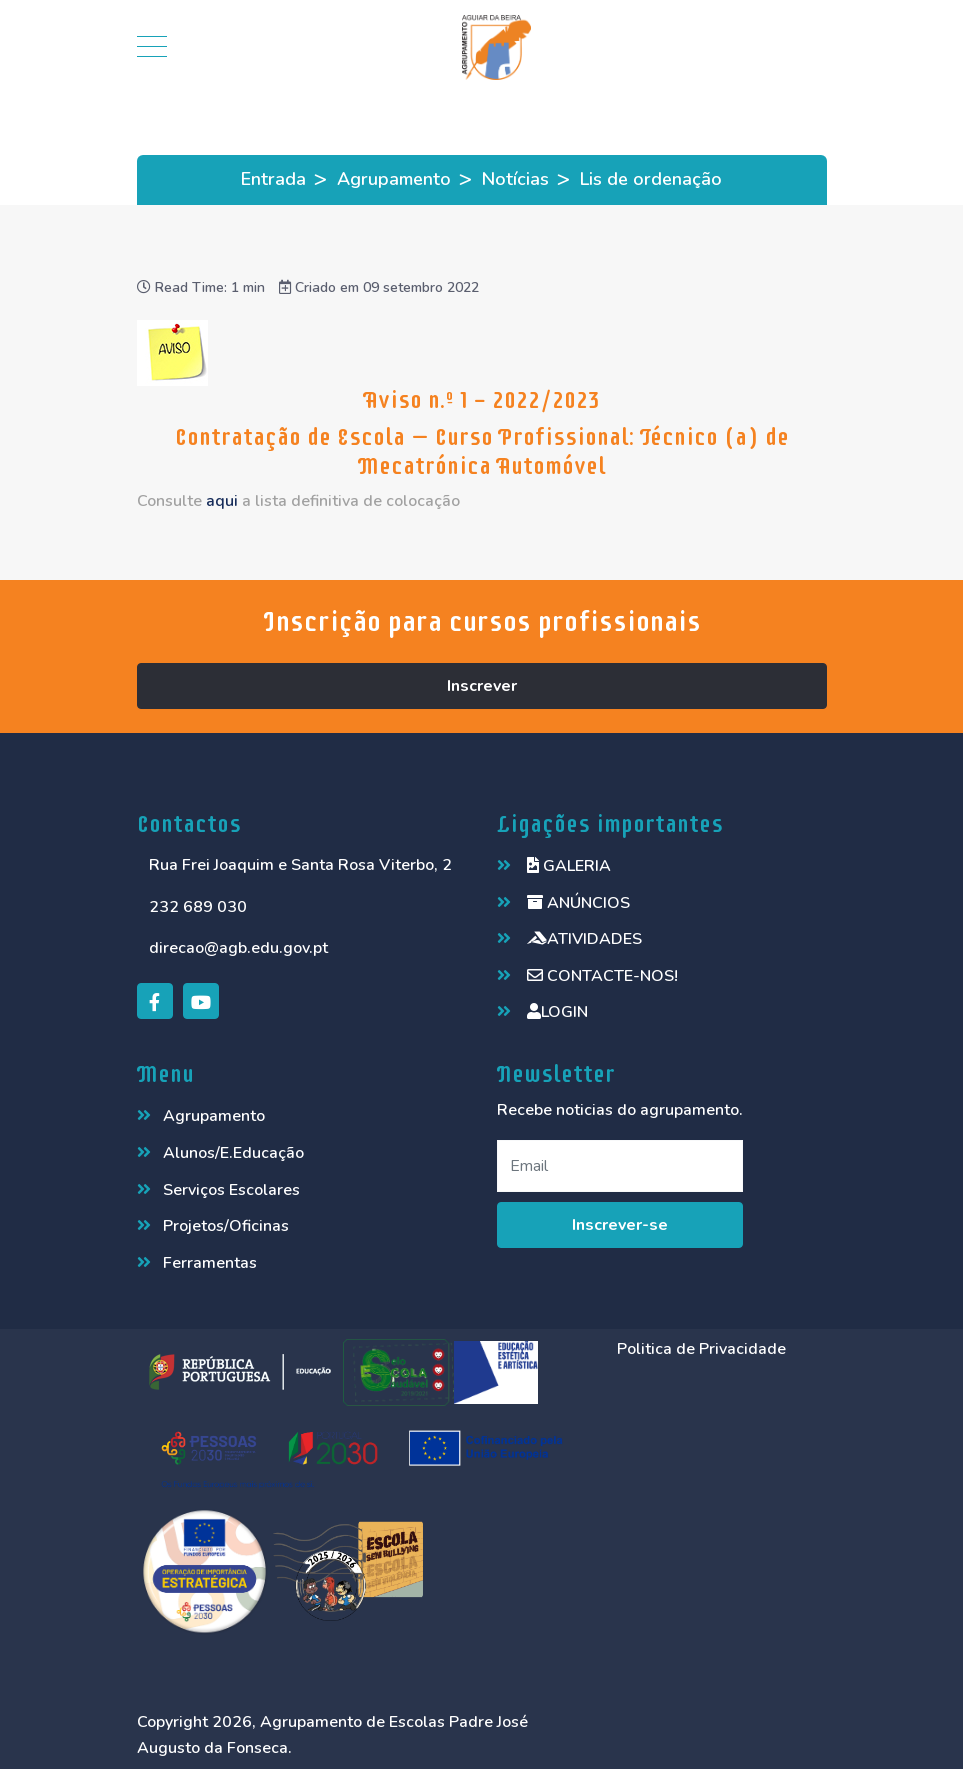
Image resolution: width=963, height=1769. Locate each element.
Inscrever (482, 686)
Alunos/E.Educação (233, 1153)
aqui (222, 501)
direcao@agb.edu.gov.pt (238, 948)
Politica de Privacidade (701, 1349)
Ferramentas (210, 1263)
